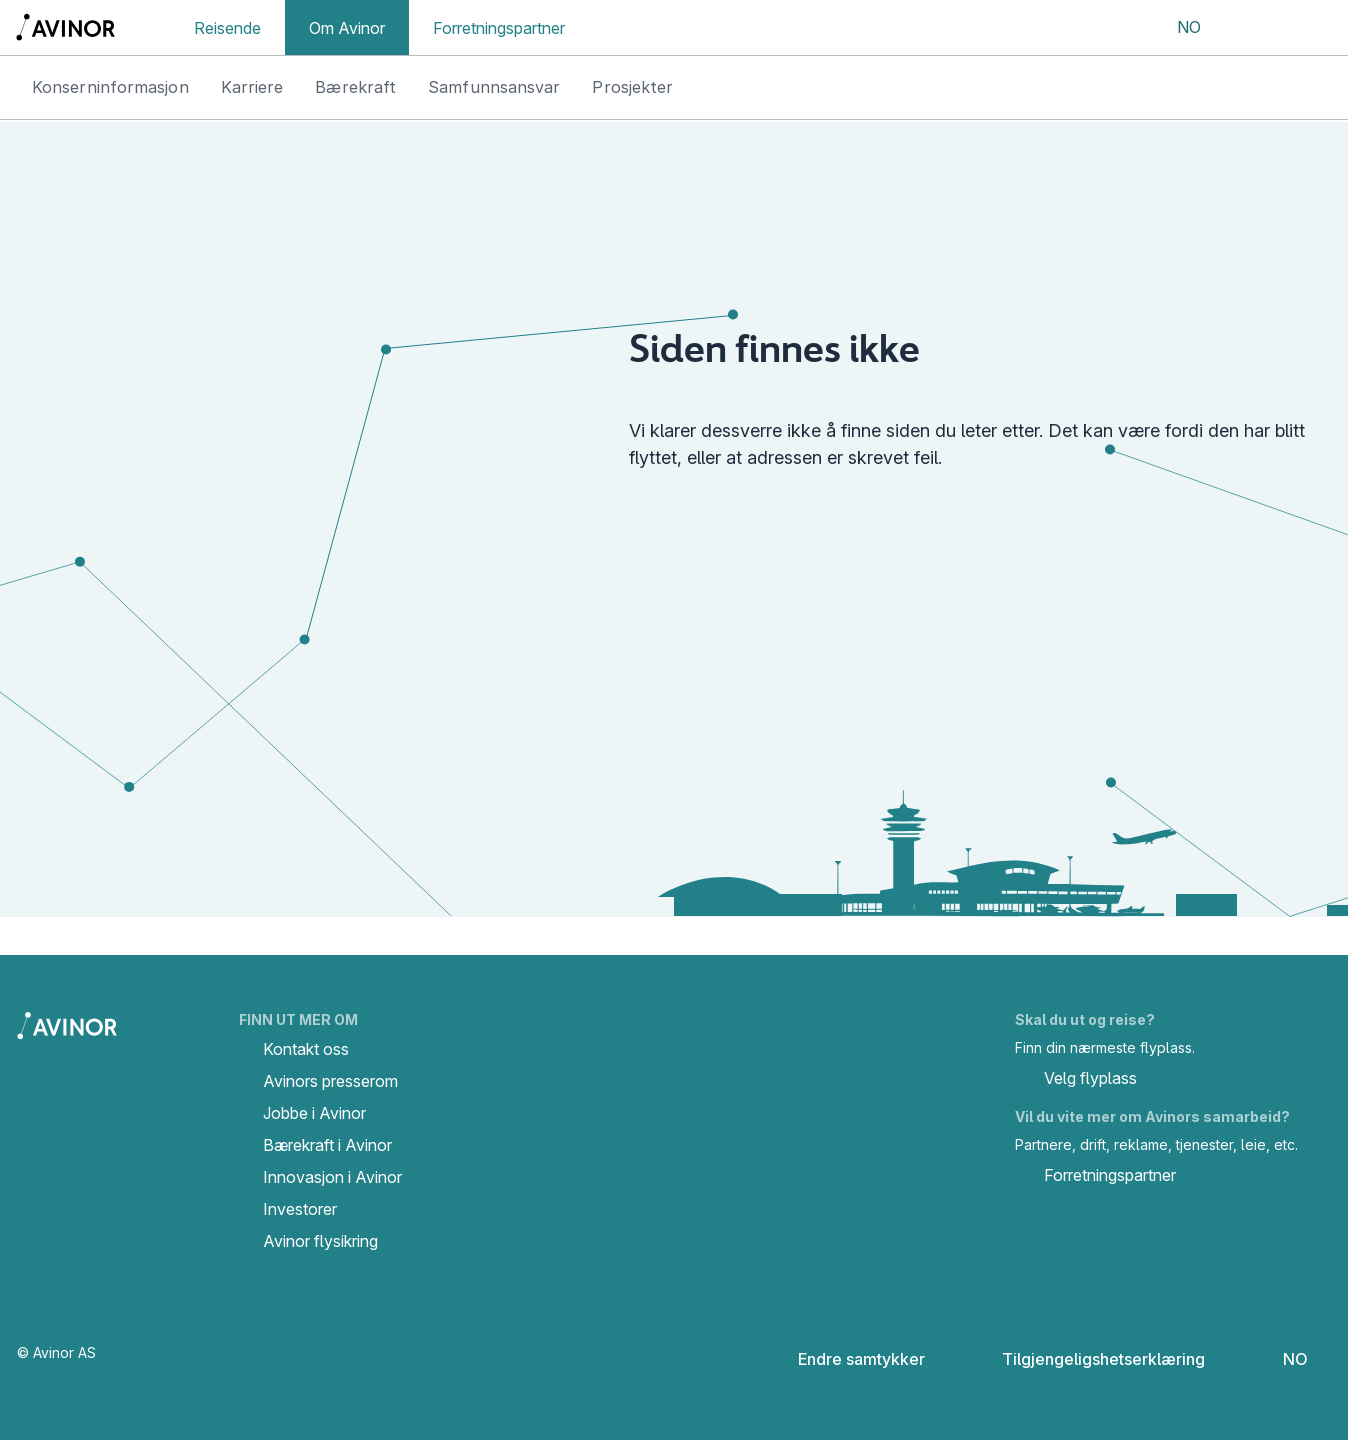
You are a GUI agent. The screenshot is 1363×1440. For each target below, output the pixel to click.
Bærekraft (355, 87)
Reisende (227, 28)
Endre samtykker (848, 1359)
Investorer (300, 1209)
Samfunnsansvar (494, 87)
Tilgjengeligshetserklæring (1088, 1359)
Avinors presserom (330, 1081)
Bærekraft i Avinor (327, 1145)
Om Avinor (347, 28)
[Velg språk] (1176, 28)
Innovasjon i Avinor (332, 1177)
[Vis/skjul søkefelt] (1249, 28)
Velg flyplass (1076, 1080)
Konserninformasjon (110, 87)
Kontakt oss (306, 1049)
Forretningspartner (499, 28)
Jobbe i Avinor (314, 1113)
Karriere (252, 87)
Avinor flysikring (320, 1241)
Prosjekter (632, 87)
